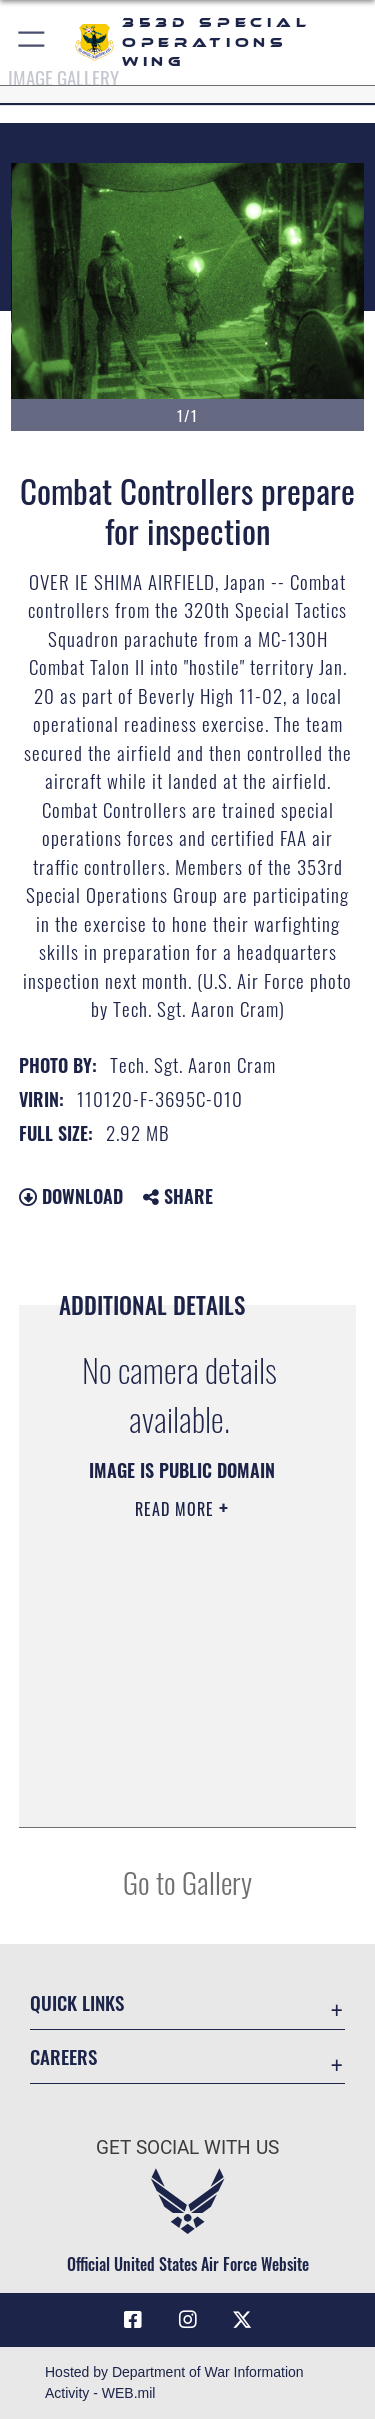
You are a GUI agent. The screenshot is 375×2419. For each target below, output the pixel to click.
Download (71, 1196)
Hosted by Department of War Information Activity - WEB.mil (174, 2382)
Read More (177, 1509)
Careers (63, 2056)
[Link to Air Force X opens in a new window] (242, 2320)
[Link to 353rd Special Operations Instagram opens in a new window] (188, 2320)
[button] (32, 42)
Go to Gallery (187, 1881)
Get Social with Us (187, 2147)
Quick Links (77, 2002)
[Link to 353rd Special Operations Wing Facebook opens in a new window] (133, 2320)
